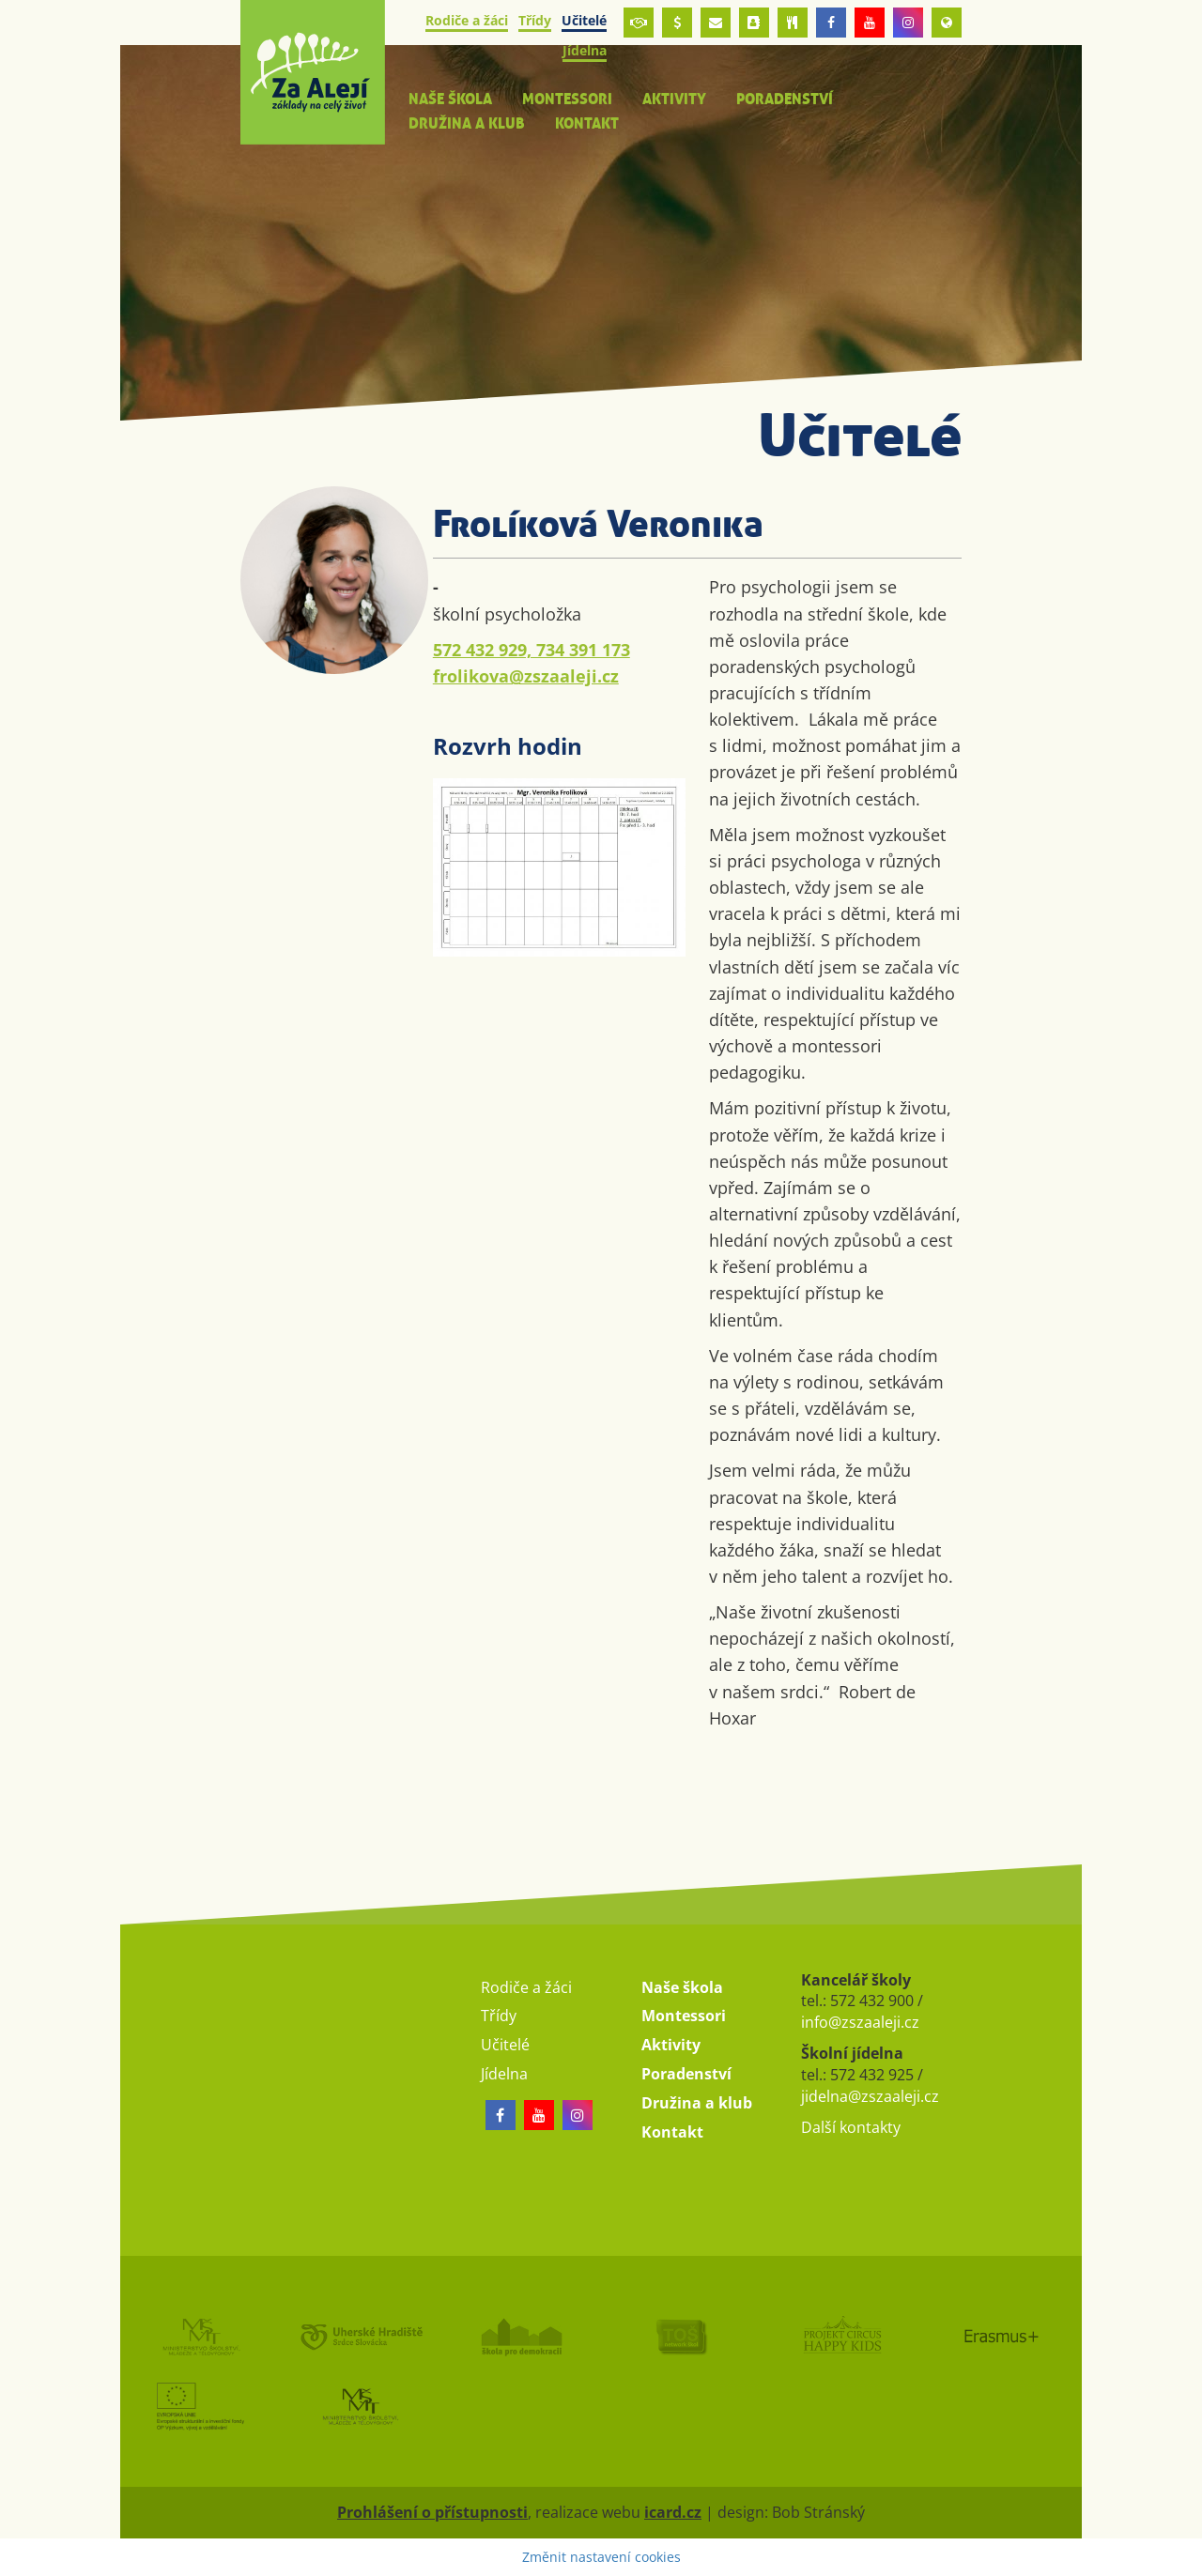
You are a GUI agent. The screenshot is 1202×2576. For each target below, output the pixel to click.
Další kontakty (851, 2127)
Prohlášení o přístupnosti (432, 2512)
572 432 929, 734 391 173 (531, 649)
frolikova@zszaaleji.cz (526, 676)
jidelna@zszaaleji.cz (870, 2096)
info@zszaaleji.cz (860, 2022)
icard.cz (672, 2512)
